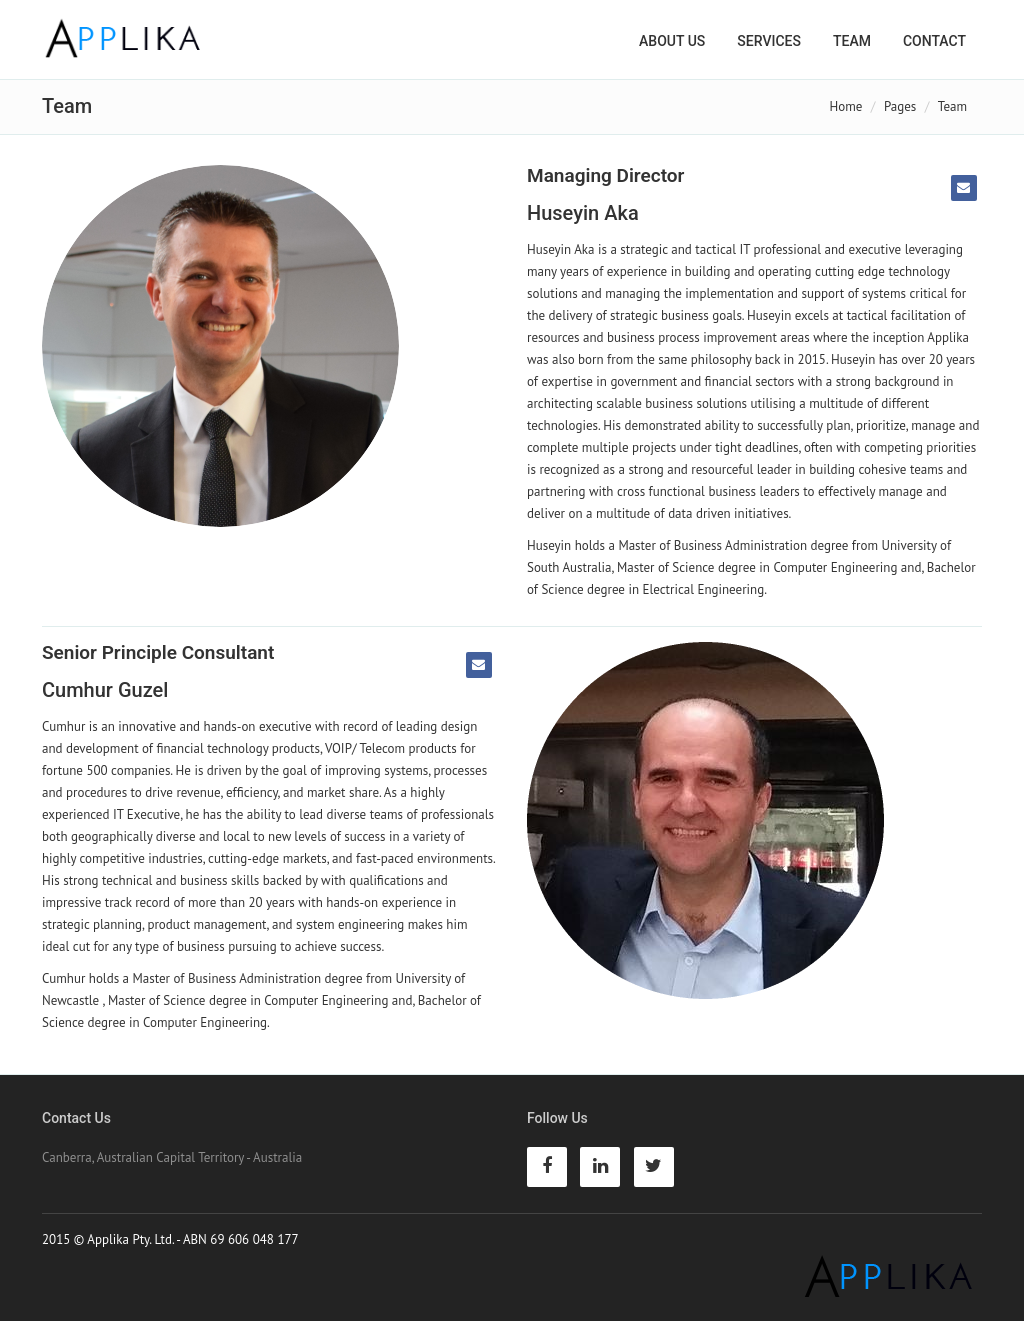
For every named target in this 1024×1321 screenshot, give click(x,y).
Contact (934, 41)
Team (852, 41)
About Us (672, 41)
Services (769, 41)
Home (846, 106)
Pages (900, 106)
